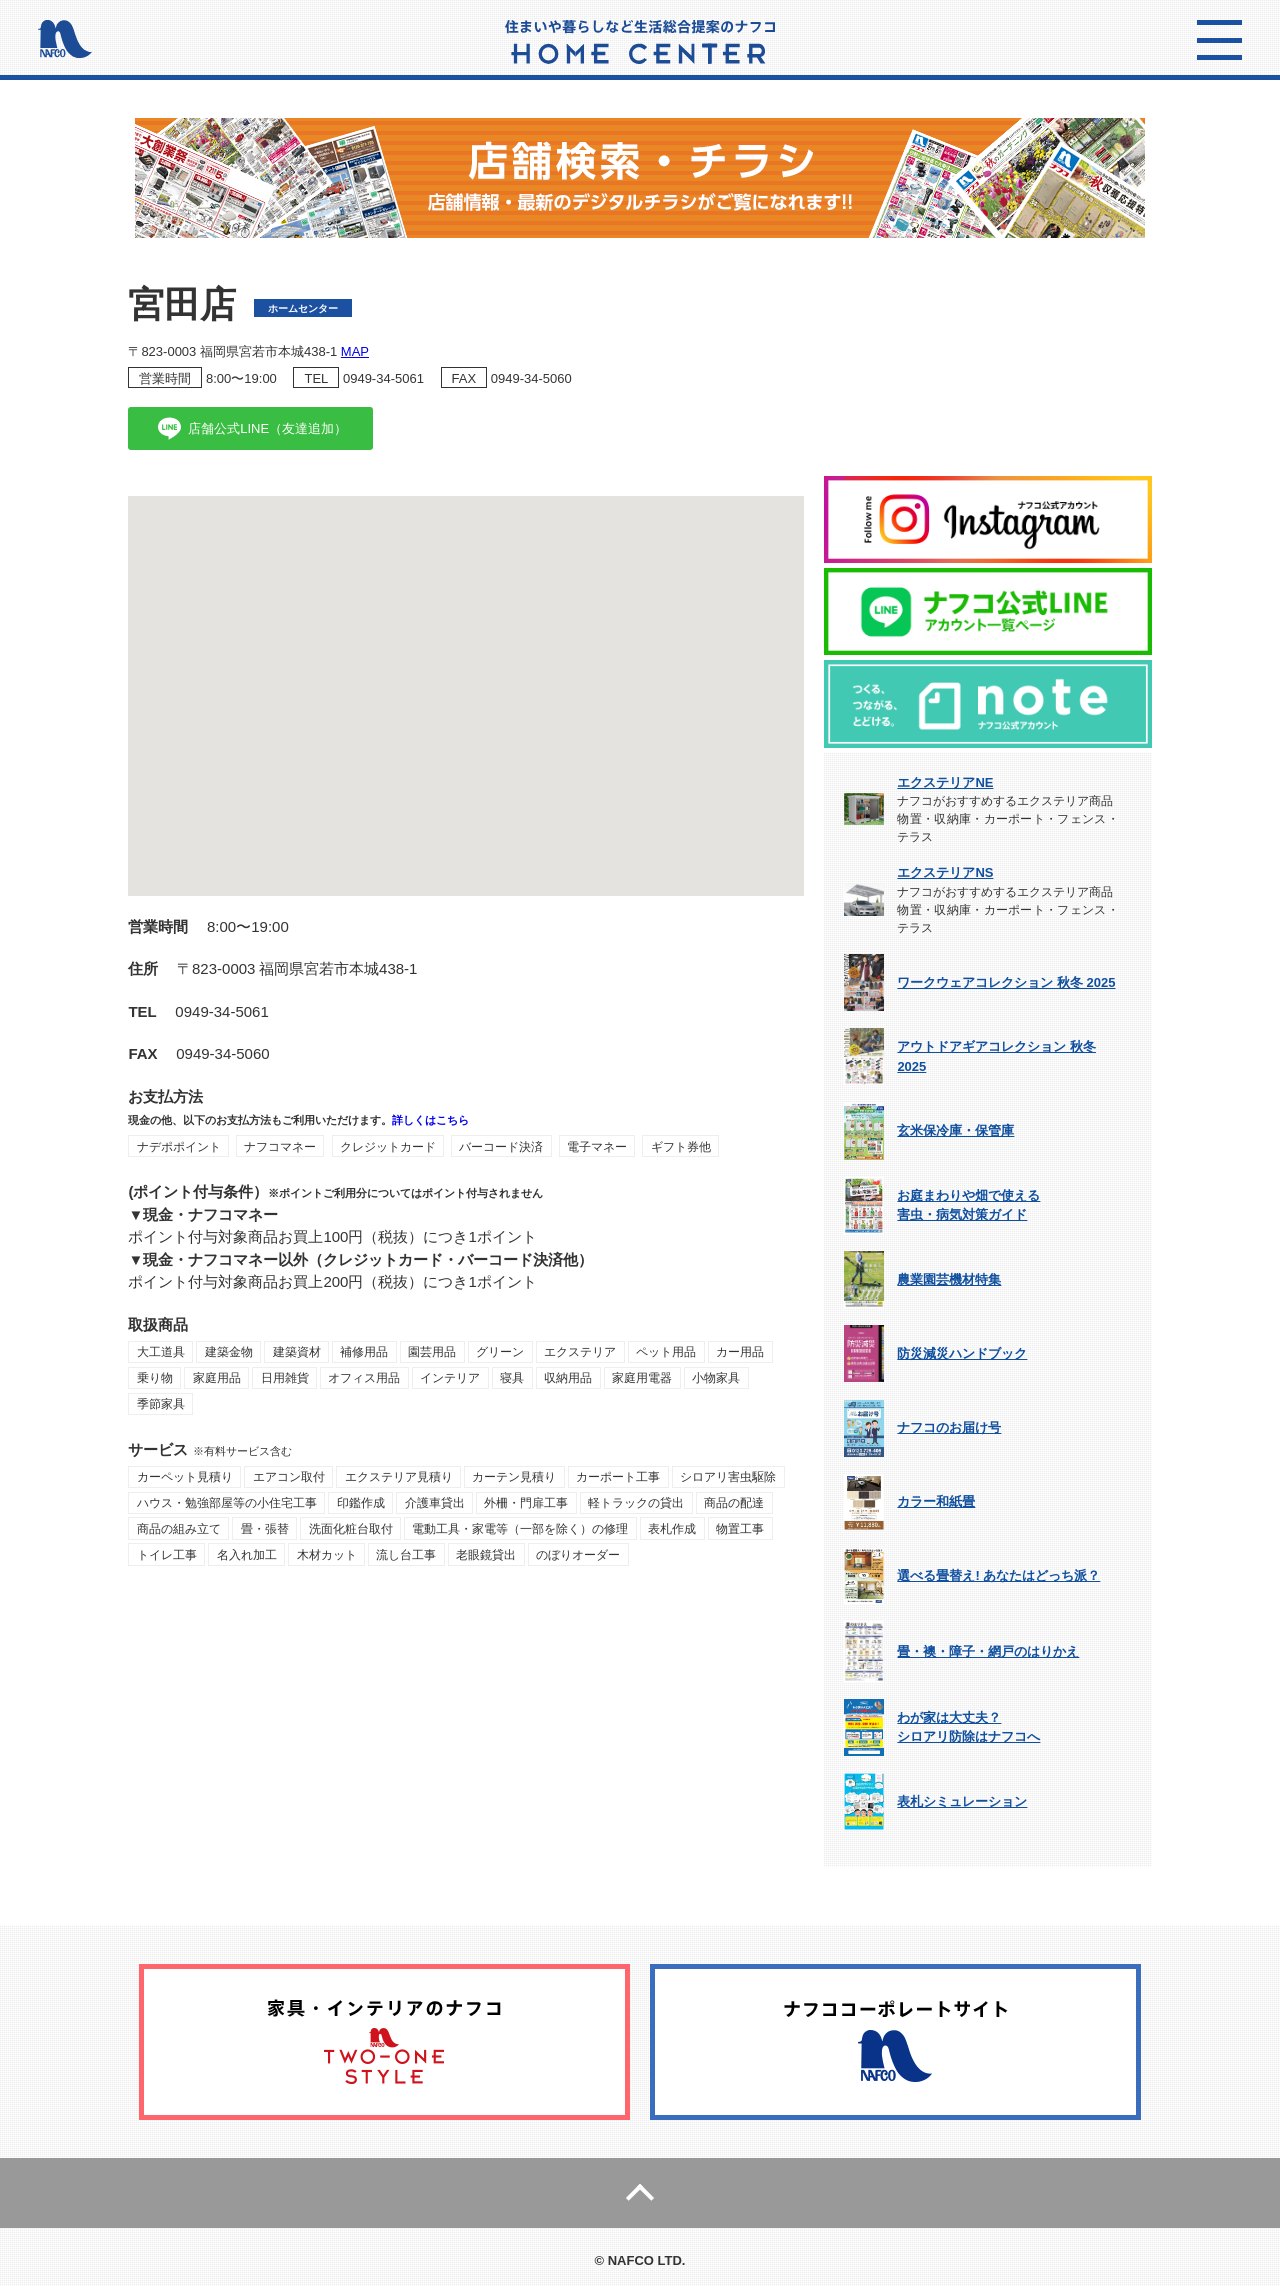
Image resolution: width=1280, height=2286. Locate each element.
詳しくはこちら (430, 1120)
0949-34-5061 (383, 378)
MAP (355, 351)
